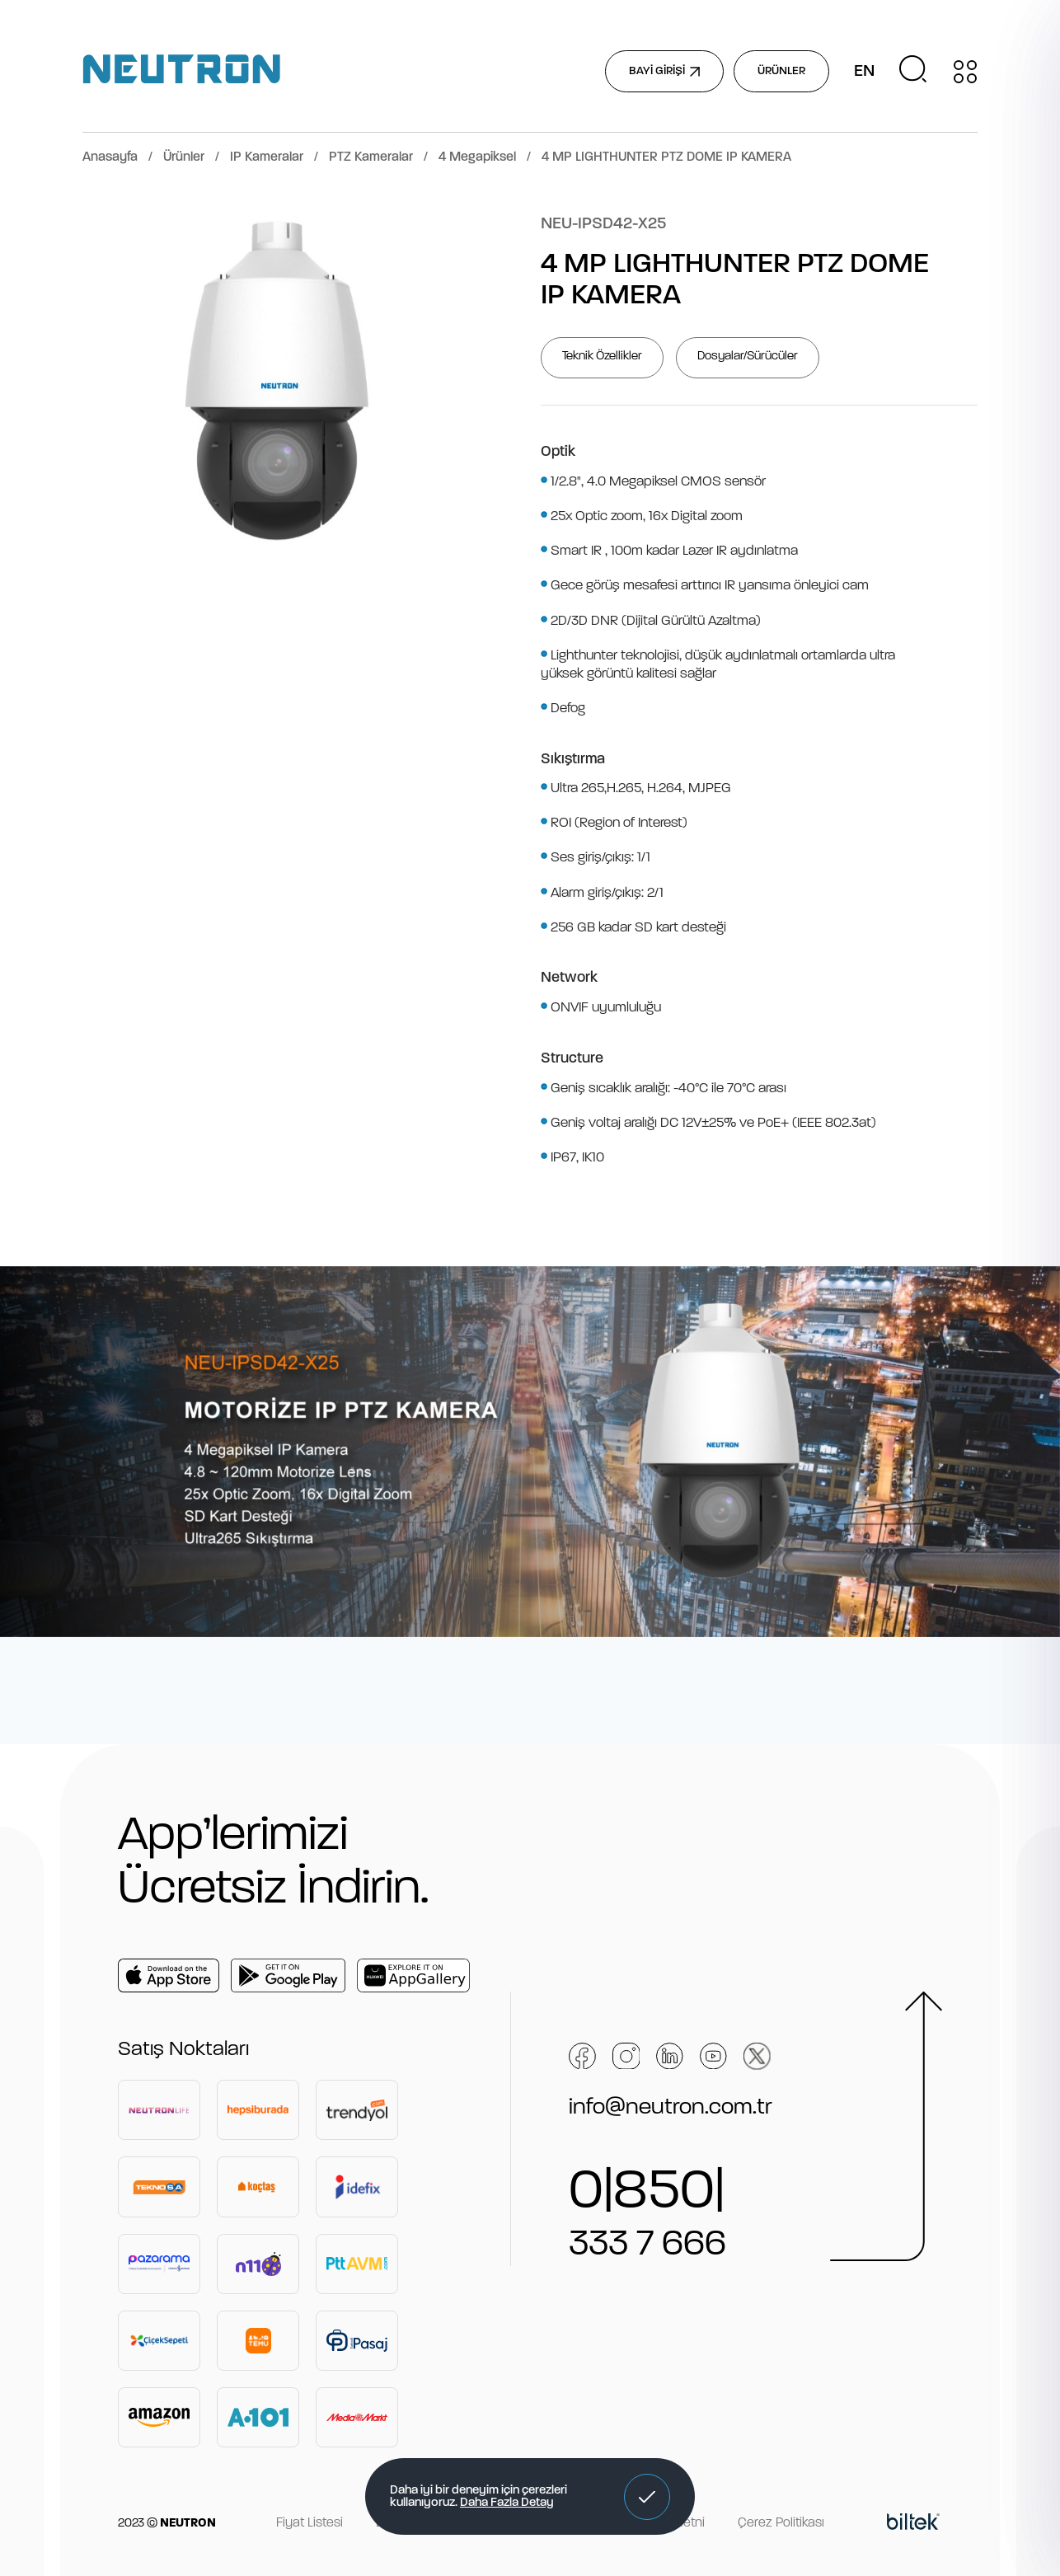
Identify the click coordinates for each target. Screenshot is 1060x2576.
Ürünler (183, 157)
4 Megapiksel (477, 157)
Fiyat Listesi (309, 2523)
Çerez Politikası (781, 2523)
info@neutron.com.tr (670, 2107)
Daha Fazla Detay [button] (507, 2503)
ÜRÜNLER (781, 71)
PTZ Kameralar (371, 157)
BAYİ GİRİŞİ (664, 71)
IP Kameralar (266, 157)
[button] (647, 2497)
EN (864, 71)
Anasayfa (110, 157)
